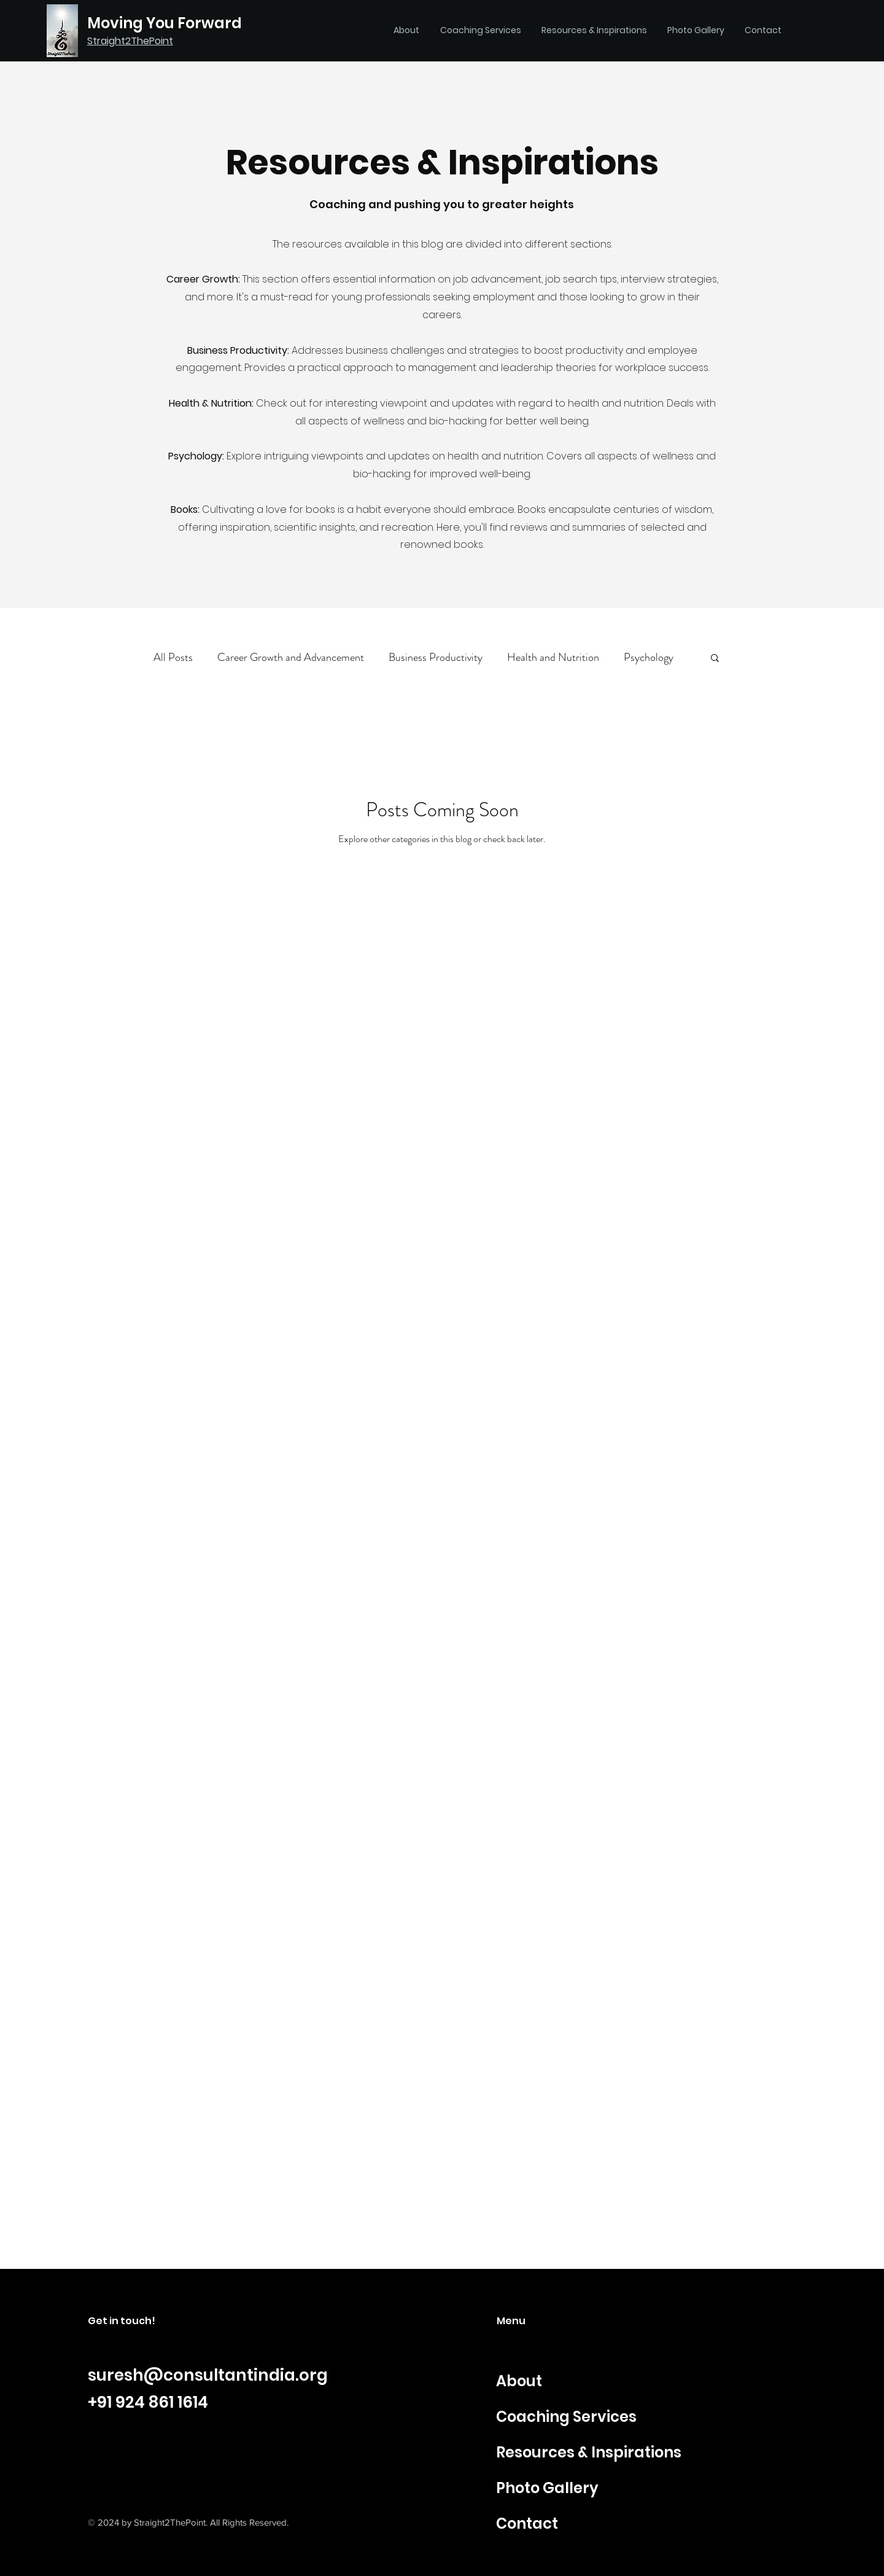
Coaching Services (566, 2416)
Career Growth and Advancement (290, 657)
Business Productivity (436, 657)
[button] (715, 658)
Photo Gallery (547, 2488)
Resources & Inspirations (588, 2452)
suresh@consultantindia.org (208, 2375)
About (519, 2381)
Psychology (648, 657)
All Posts (173, 657)
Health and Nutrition (553, 657)
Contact (527, 2523)
